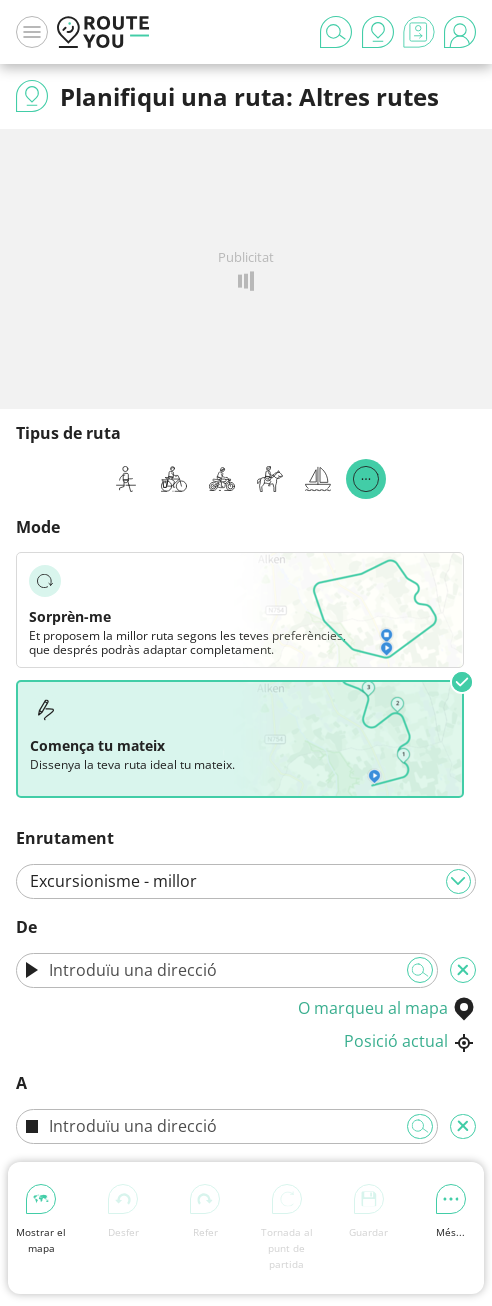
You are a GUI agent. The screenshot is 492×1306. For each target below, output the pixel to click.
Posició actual (410, 1041)
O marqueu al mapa (387, 1008)
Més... (451, 1211)
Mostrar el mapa (41, 1219)
